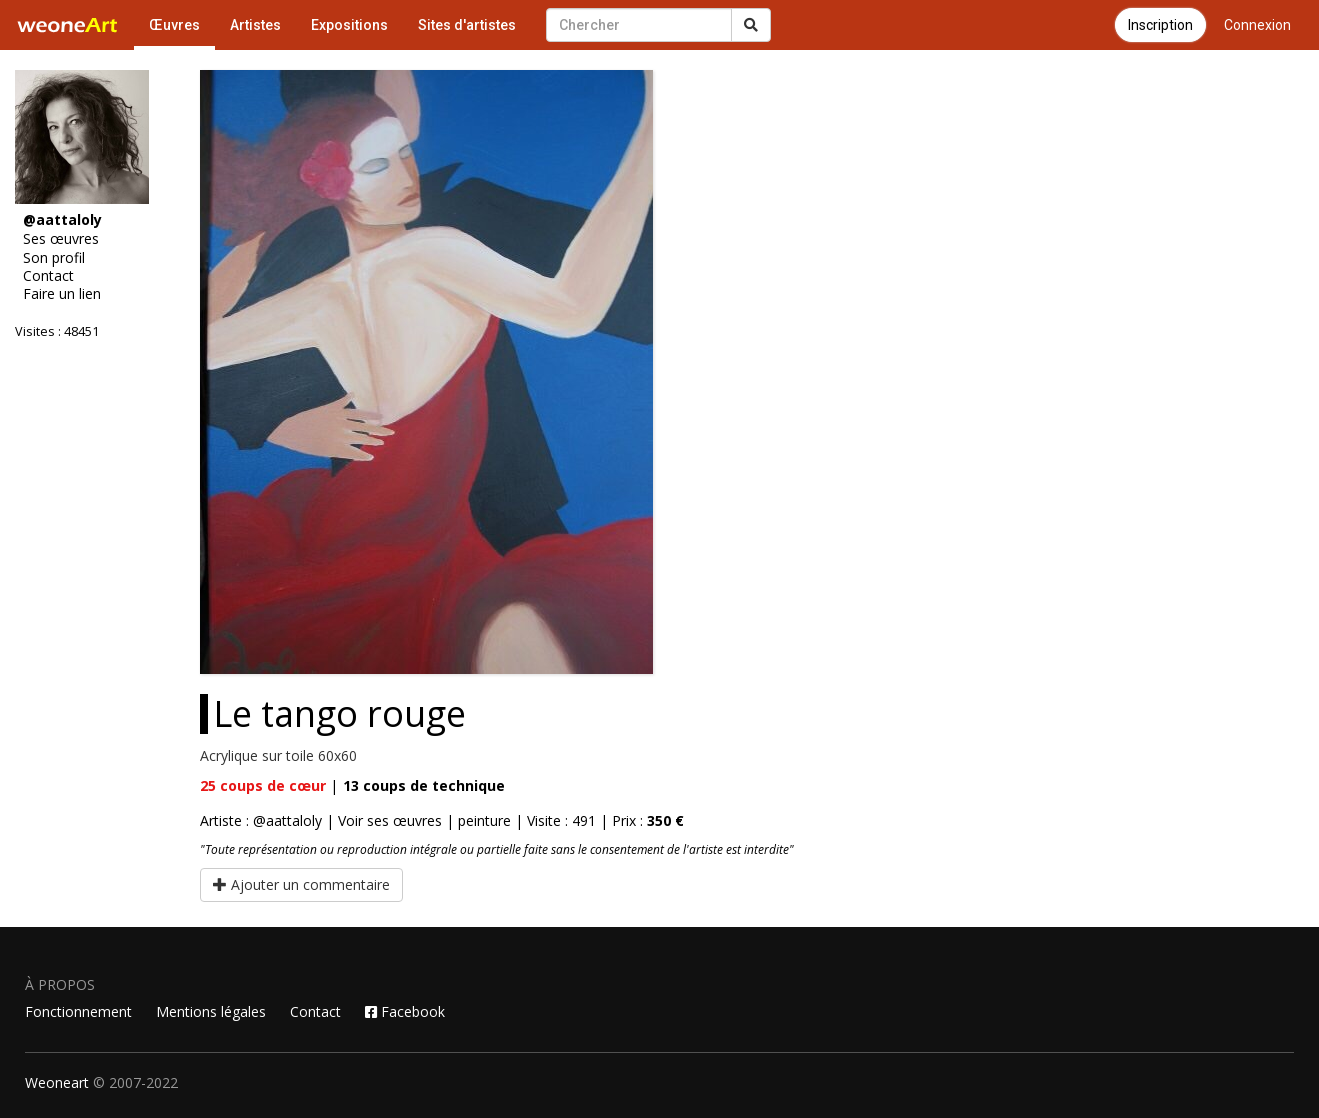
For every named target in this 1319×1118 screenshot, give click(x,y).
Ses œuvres (61, 239)
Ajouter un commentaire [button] (301, 884)
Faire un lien (62, 294)
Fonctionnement (78, 1011)
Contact (48, 276)
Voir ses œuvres (390, 820)
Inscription (1160, 25)
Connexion (1257, 25)
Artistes (255, 25)
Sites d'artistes (467, 25)
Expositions (349, 25)
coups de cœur (263, 785)
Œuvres (174, 25)
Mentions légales (211, 1011)
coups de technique (424, 785)
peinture (484, 820)
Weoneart (57, 1082)
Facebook (405, 1011)
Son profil (54, 258)
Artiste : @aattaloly (261, 820)
